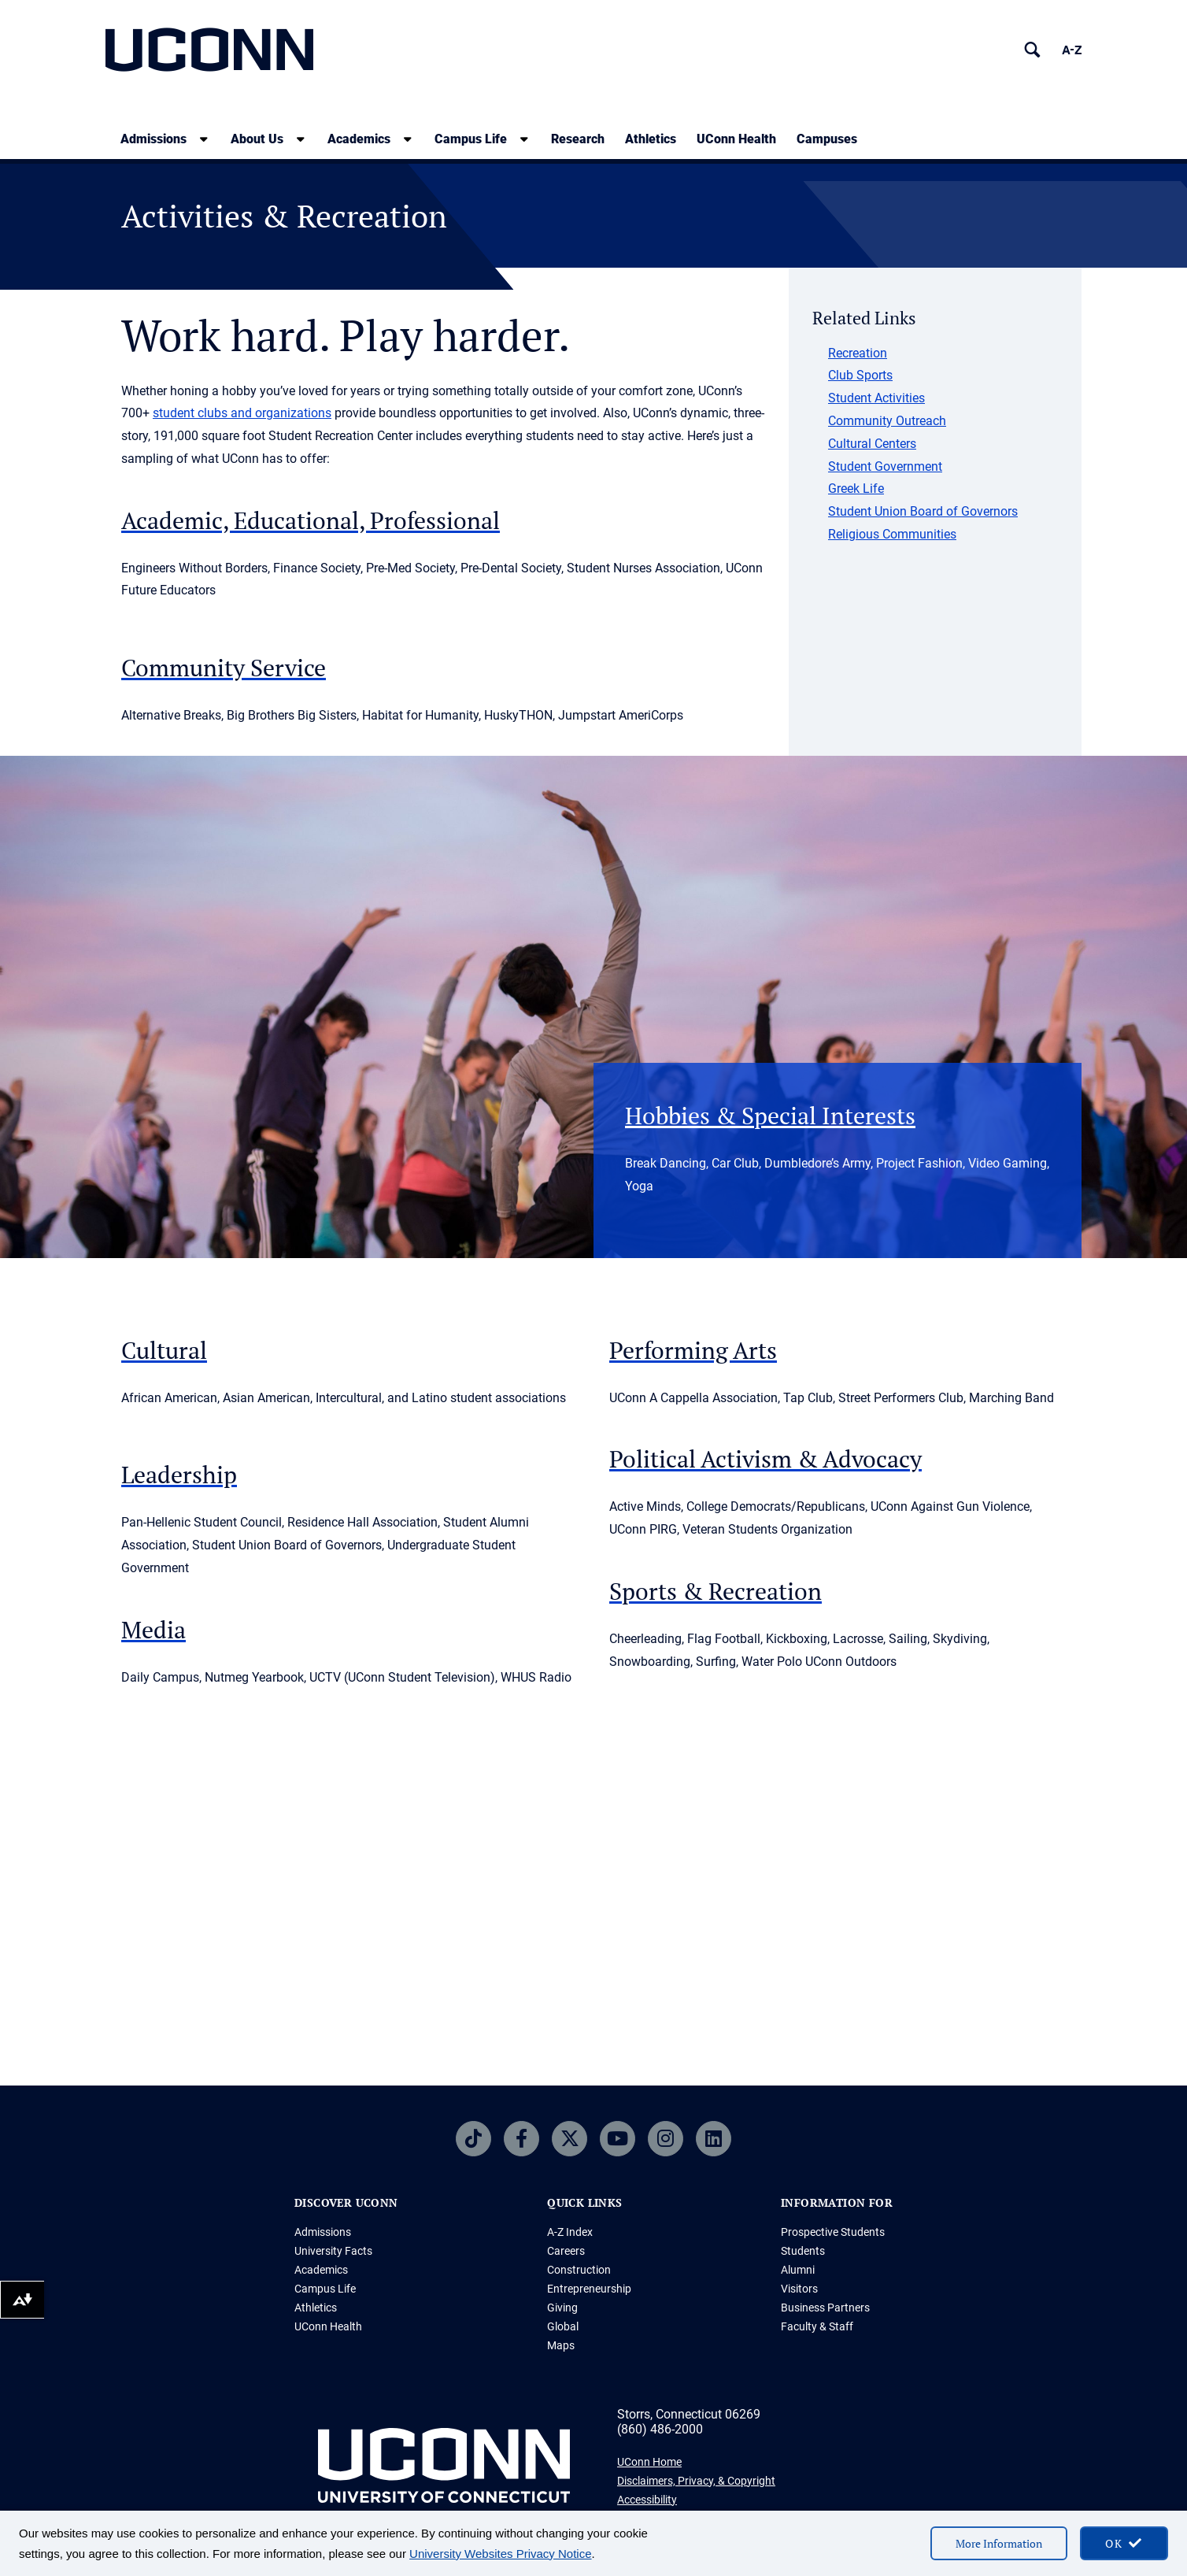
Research (578, 138)
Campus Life (325, 2288)
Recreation (857, 353)
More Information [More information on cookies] (999, 2543)
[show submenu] (203, 139)
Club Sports (860, 375)
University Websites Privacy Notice (500, 2553)
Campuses (827, 138)
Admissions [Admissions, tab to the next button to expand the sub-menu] (153, 138)
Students (803, 2251)
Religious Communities (892, 534)
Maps (561, 2345)
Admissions (322, 2232)
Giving (562, 2307)
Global (563, 2326)
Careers (566, 2251)
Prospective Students (833, 2232)
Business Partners (825, 2307)
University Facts (333, 2251)
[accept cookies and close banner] (1124, 2543)
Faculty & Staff (817, 2326)
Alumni (798, 2269)
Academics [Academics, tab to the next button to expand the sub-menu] (358, 138)
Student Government (885, 466)
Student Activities (876, 397)
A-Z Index (570, 2232)
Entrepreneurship (589, 2288)
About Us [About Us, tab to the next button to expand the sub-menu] (257, 138)
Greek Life (856, 488)
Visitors (799, 2288)
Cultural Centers (872, 443)
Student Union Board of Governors (923, 511)
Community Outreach (887, 420)
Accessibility (647, 2499)
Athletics (650, 138)
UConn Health (736, 138)
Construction (579, 2269)
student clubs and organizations (242, 412)
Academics (321, 2269)
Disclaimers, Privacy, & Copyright (696, 2480)
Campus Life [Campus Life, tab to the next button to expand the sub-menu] (470, 138)
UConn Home (649, 2462)
